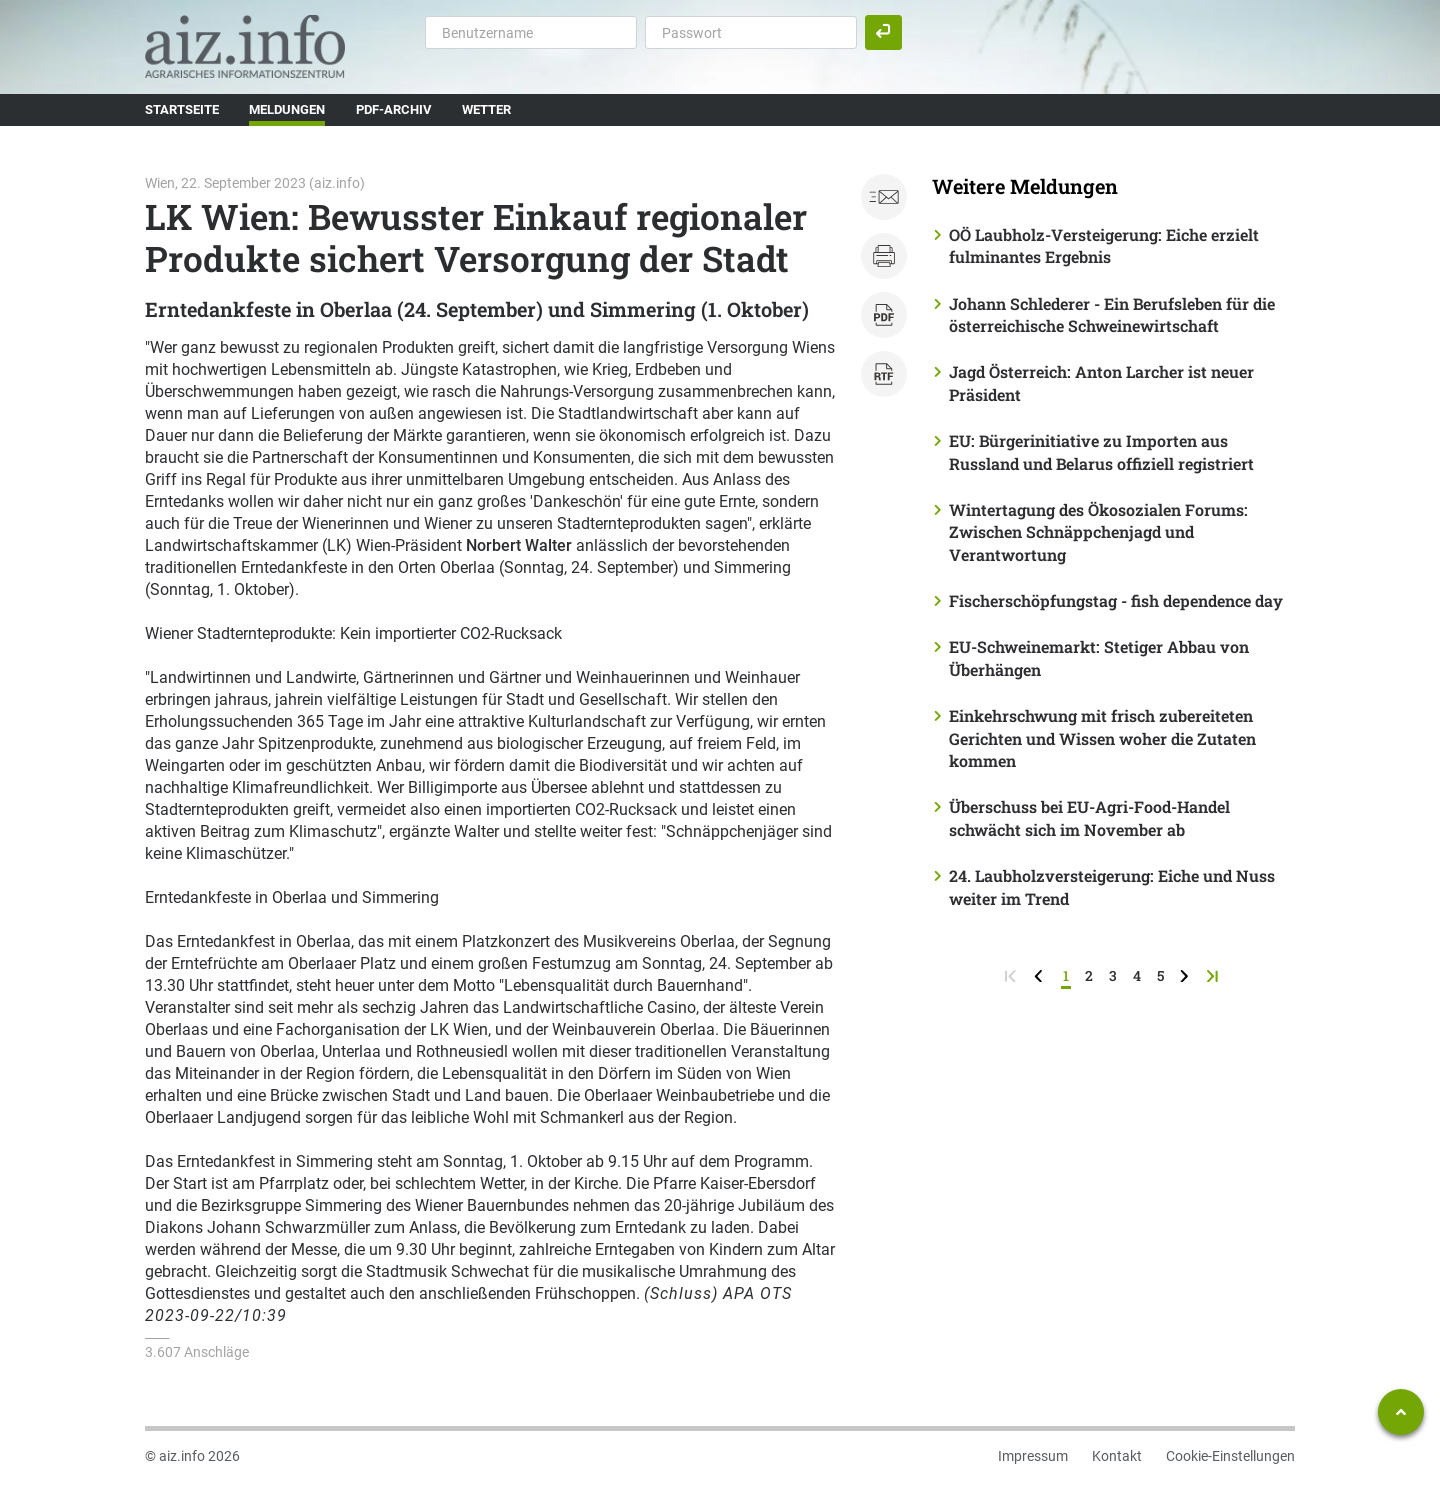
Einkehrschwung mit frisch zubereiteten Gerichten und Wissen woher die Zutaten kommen (1102, 738)
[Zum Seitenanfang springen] (1401, 1412)
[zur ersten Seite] (1012, 975)
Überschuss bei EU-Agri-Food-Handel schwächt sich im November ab (1089, 817)
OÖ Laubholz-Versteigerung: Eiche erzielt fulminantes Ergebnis (1104, 245)
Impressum (1033, 1456)
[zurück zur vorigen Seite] (1040, 975)
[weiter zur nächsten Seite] (1186, 975)
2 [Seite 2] (1089, 975)
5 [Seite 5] (1160, 975)
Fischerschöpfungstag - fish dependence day (1116, 600)
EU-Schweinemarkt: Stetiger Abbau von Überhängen (1099, 657)
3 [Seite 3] (1113, 975)
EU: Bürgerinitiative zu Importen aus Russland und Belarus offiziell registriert (1101, 451)
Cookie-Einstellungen (1230, 1456)
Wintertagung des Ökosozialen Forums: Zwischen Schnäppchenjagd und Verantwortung (1098, 532)
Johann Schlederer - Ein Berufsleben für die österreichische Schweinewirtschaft (1112, 314)
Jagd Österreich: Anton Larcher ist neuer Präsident (1101, 382)
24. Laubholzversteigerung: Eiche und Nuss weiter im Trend (1112, 886)
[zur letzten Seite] (1214, 975)
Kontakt (1117, 1456)
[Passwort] (751, 32)
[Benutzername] (531, 32)
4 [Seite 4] (1137, 975)
